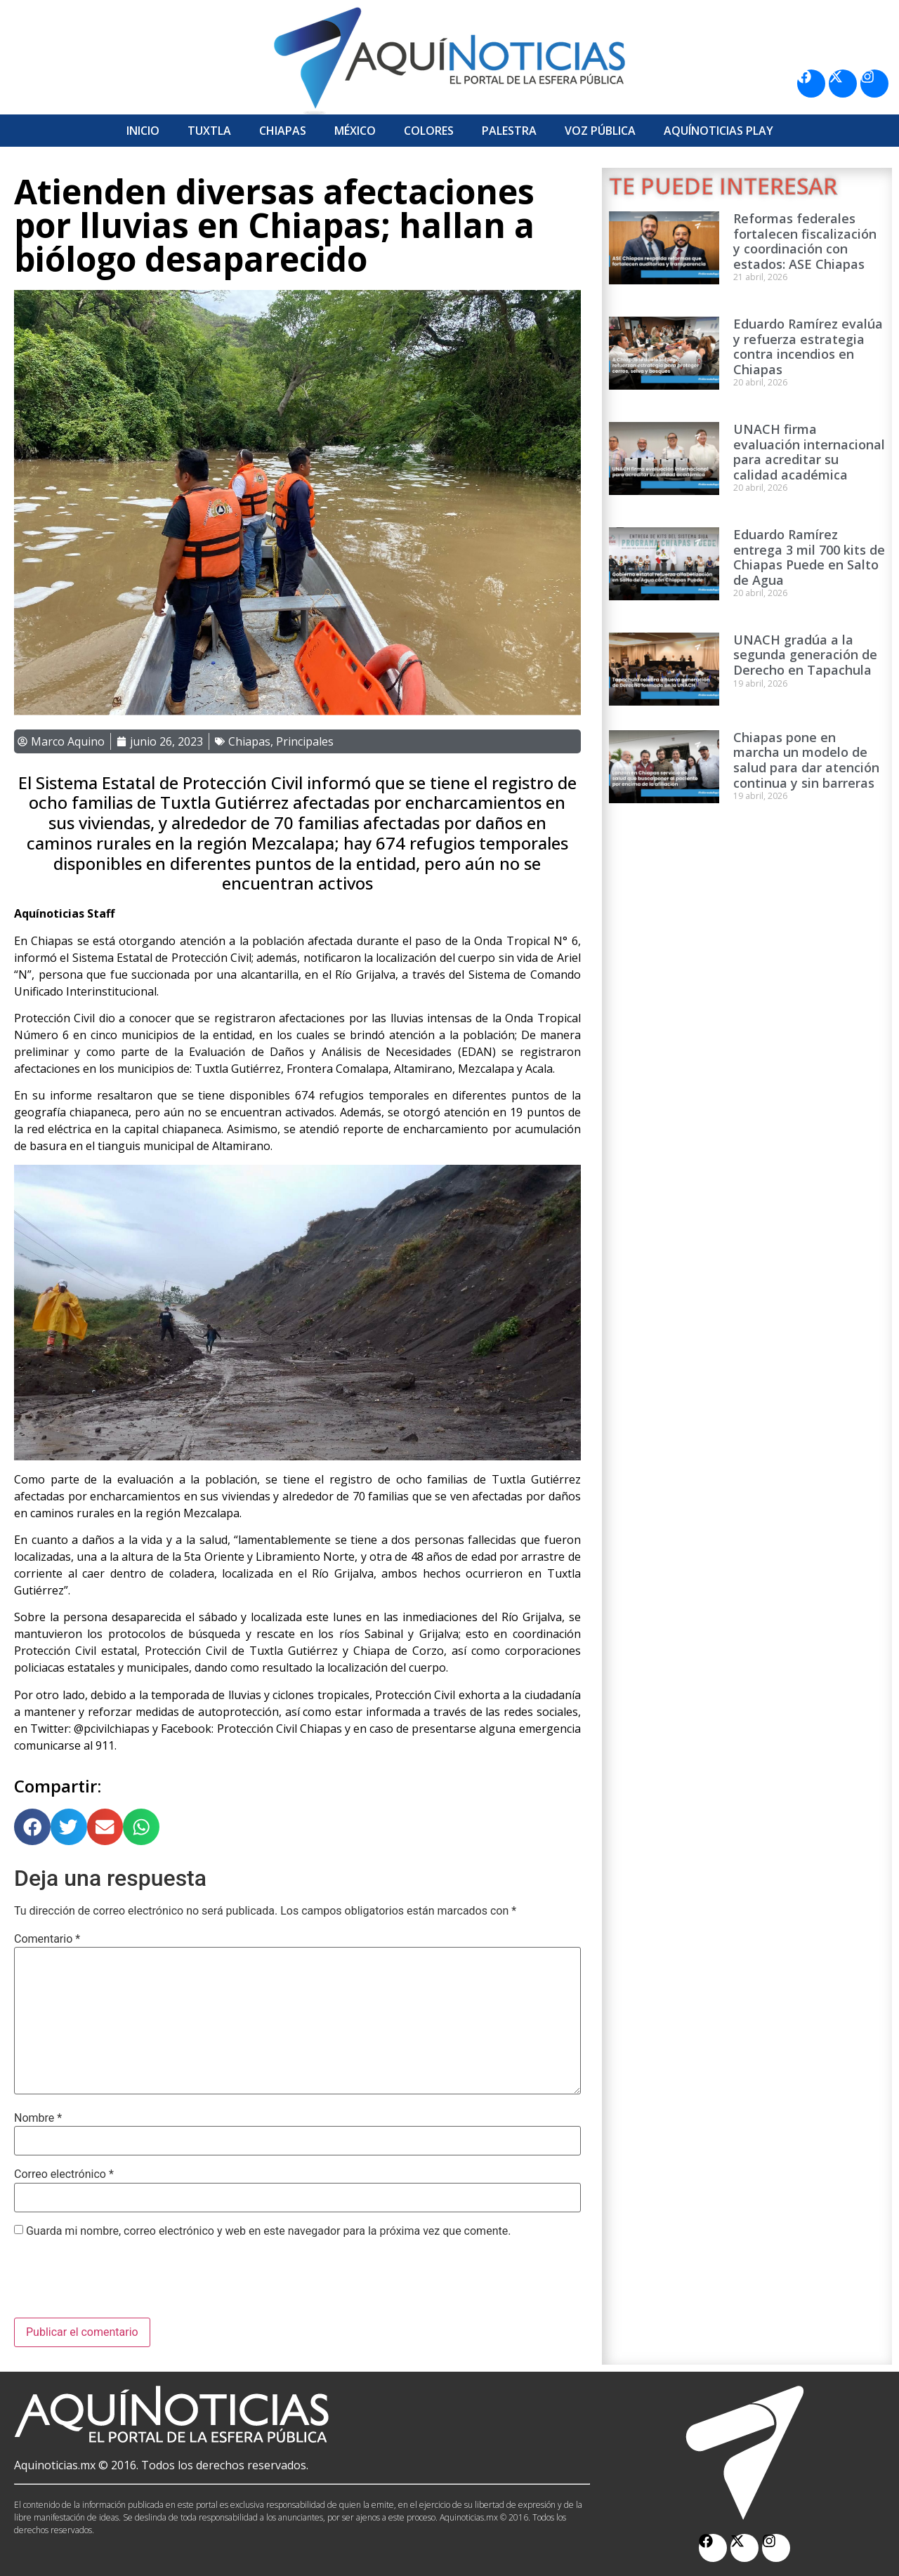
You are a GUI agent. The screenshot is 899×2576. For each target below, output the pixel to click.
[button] (32, 1827)
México (355, 130)
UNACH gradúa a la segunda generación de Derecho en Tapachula (805, 654)
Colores (429, 130)
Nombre (38, 2118)
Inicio (142, 130)
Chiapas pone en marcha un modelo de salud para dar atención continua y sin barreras (806, 760)
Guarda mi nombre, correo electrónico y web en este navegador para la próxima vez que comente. (268, 2231)
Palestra (509, 130)
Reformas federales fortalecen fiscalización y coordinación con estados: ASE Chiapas (805, 241)
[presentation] (121, 2283)
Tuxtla (209, 130)
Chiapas (282, 130)
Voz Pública (600, 130)
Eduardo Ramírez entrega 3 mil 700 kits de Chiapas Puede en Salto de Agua (809, 557)
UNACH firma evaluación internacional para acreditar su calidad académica (809, 452)
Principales (305, 741)
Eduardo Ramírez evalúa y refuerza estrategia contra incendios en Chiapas (808, 346)
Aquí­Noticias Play (718, 130)
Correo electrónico (64, 2174)
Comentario (47, 1939)
